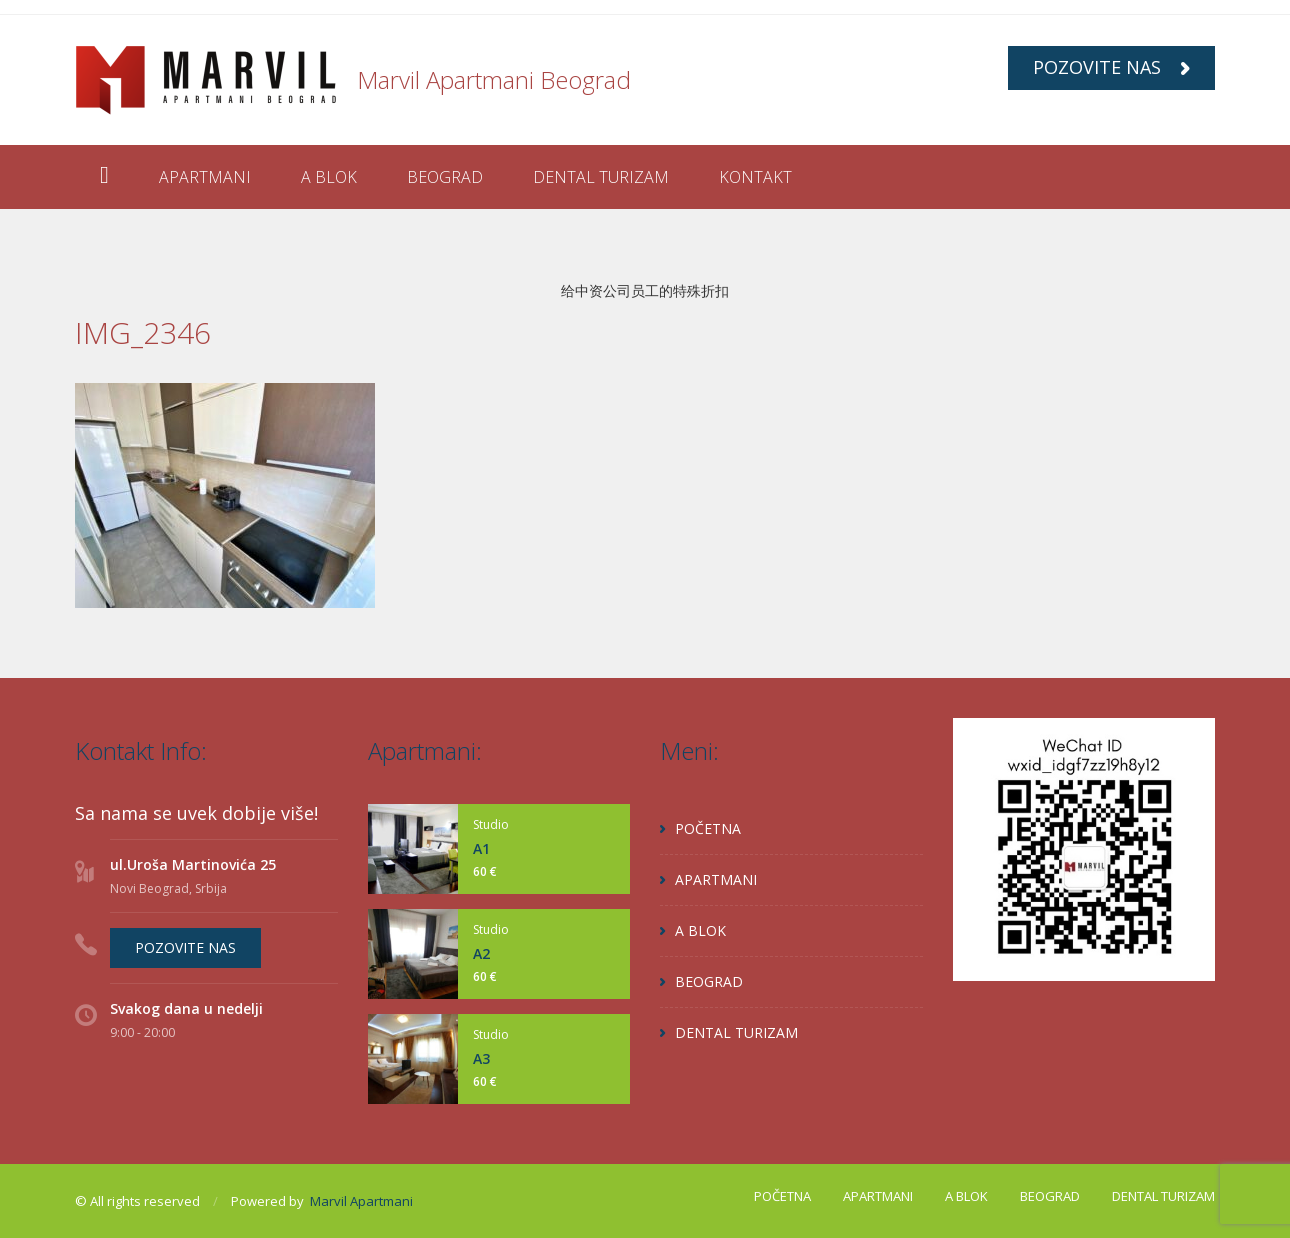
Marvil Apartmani (361, 1201)
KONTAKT (755, 177)
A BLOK (329, 177)
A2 (481, 953)
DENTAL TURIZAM (601, 177)
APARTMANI (205, 177)
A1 (481, 848)
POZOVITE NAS (1111, 67)
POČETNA (708, 828)
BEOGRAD (445, 177)
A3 (481, 1058)
